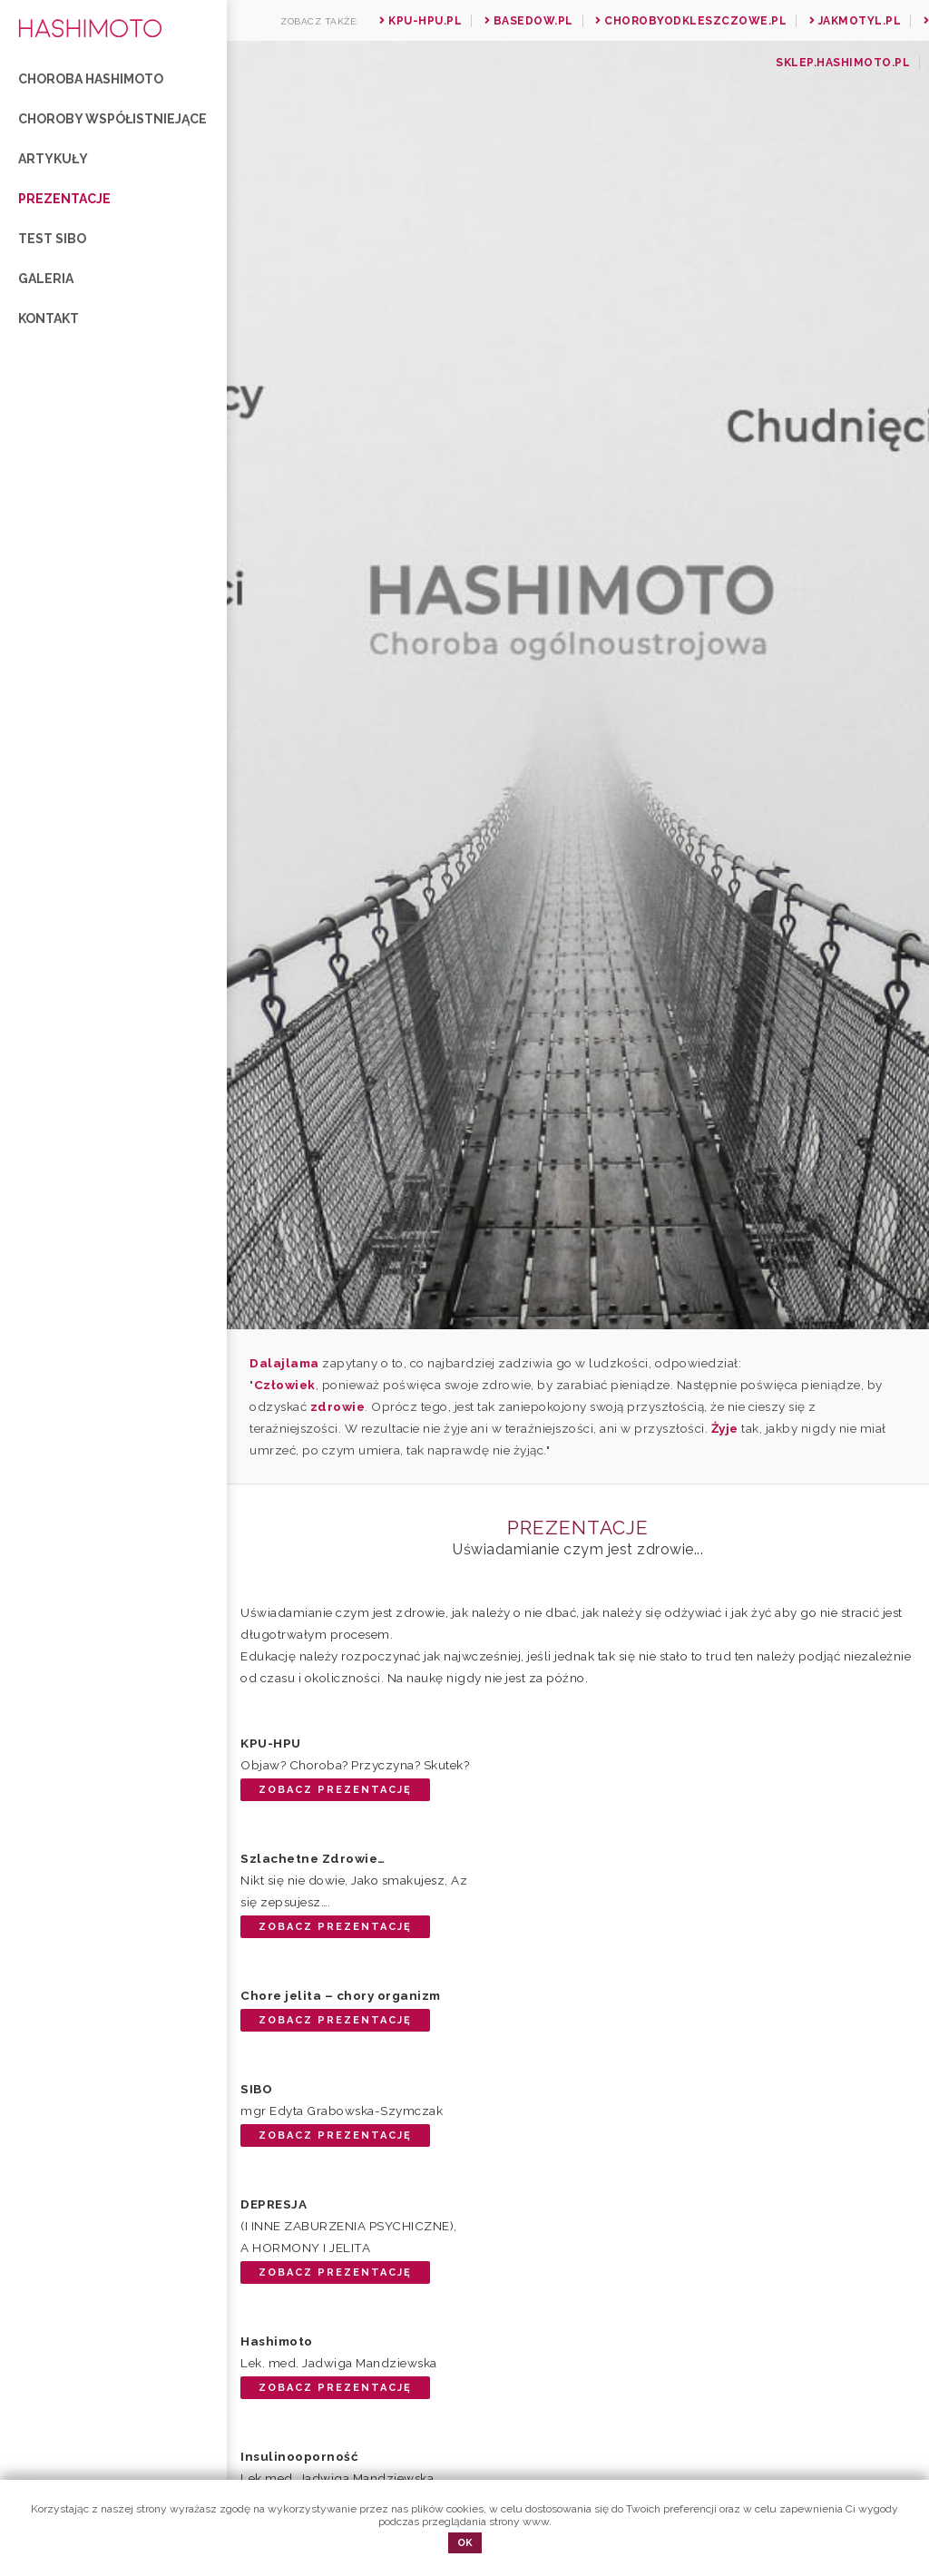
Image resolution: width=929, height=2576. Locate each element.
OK (465, 2543)
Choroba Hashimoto (90, 79)
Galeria (45, 278)
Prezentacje (64, 198)
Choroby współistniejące (112, 119)
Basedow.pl (528, 21)
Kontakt (48, 318)
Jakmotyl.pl (855, 21)
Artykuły (53, 159)
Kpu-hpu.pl (420, 21)
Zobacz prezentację (335, 1790)
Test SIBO (52, 238)
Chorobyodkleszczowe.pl (691, 21)
